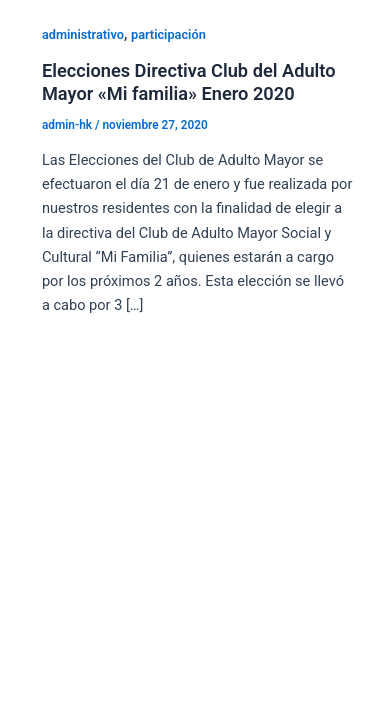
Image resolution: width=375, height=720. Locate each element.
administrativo (83, 34)
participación (168, 34)
